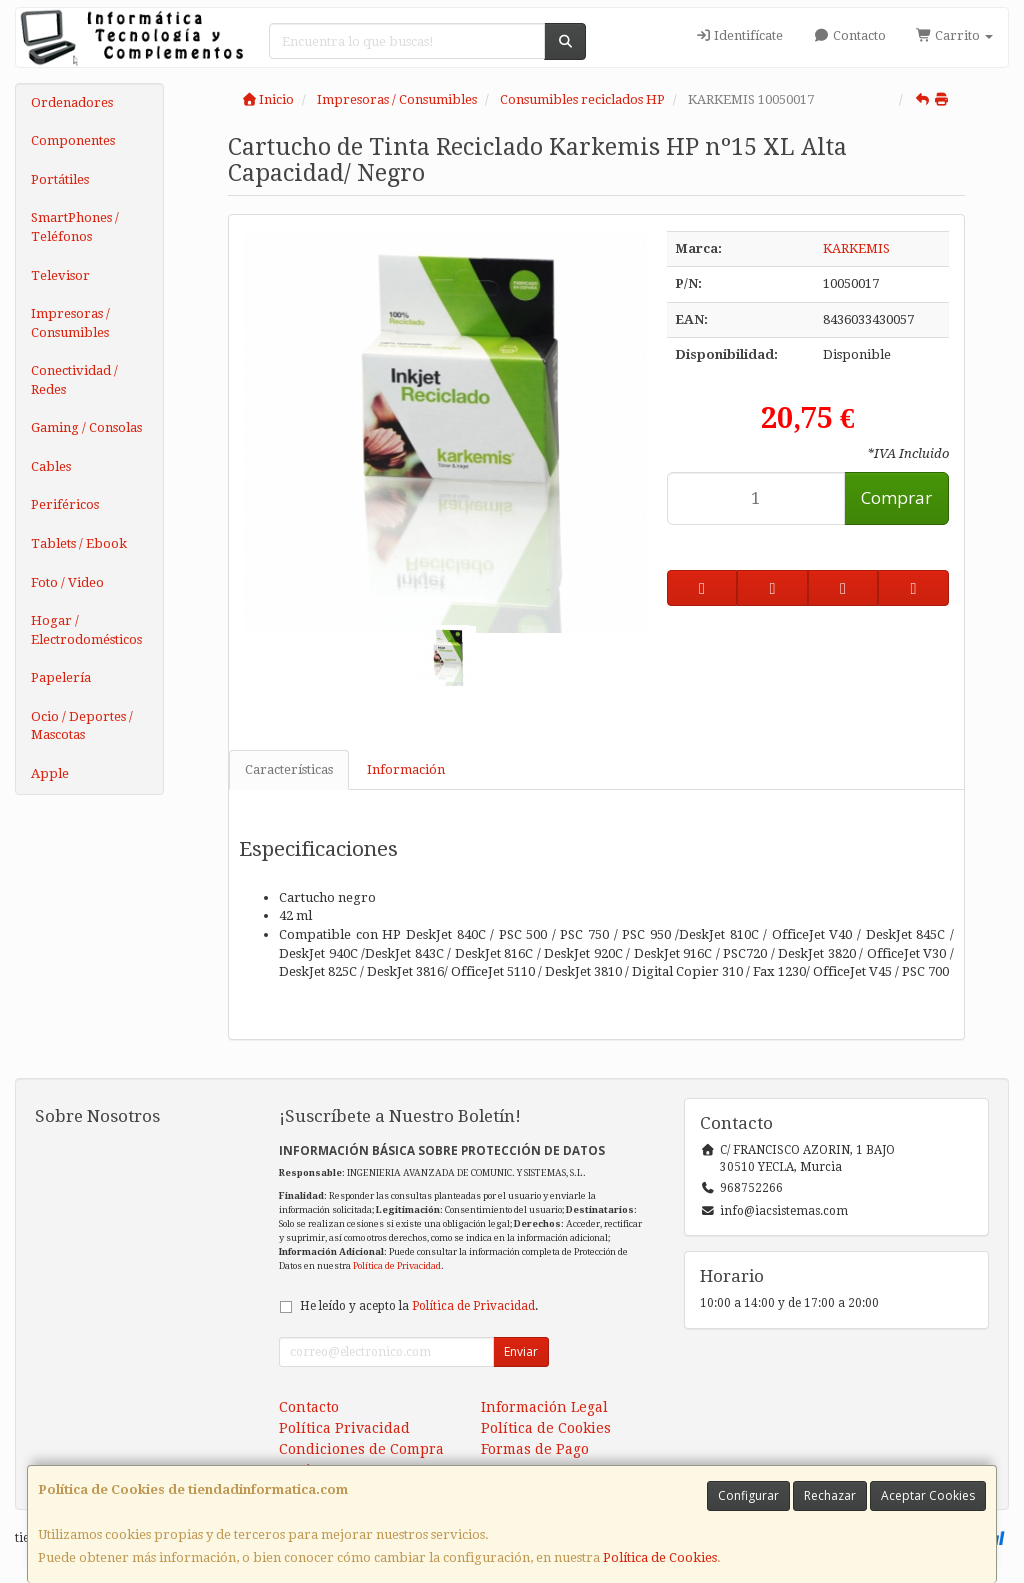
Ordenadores (72, 102)
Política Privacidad (344, 1428)
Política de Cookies (660, 1557)
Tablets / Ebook (79, 543)
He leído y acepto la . (419, 1306)
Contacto (849, 35)
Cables (51, 466)
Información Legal (544, 1407)
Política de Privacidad (397, 1265)
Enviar (521, 1351)
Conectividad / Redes (74, 380)
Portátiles (60, 179)
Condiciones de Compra (361, 1449)
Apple (50, 773)
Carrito (954, 35)
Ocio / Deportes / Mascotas (82, 726)
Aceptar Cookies (928, 1495)
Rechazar (830, 1495)
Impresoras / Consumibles (70, 323)
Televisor (60, 275)
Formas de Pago (535, 1449)
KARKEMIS (856, 248)
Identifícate (739, 35)
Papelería (61, 677)
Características (289, 769)
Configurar (748, 1495)
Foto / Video (67, 582)
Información (406, 769)
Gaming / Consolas (86, 427)
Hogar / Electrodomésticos (86, 630)
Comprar (896, 497)
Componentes (73, 140)
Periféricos (65, 504)
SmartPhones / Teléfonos (75, 227)
